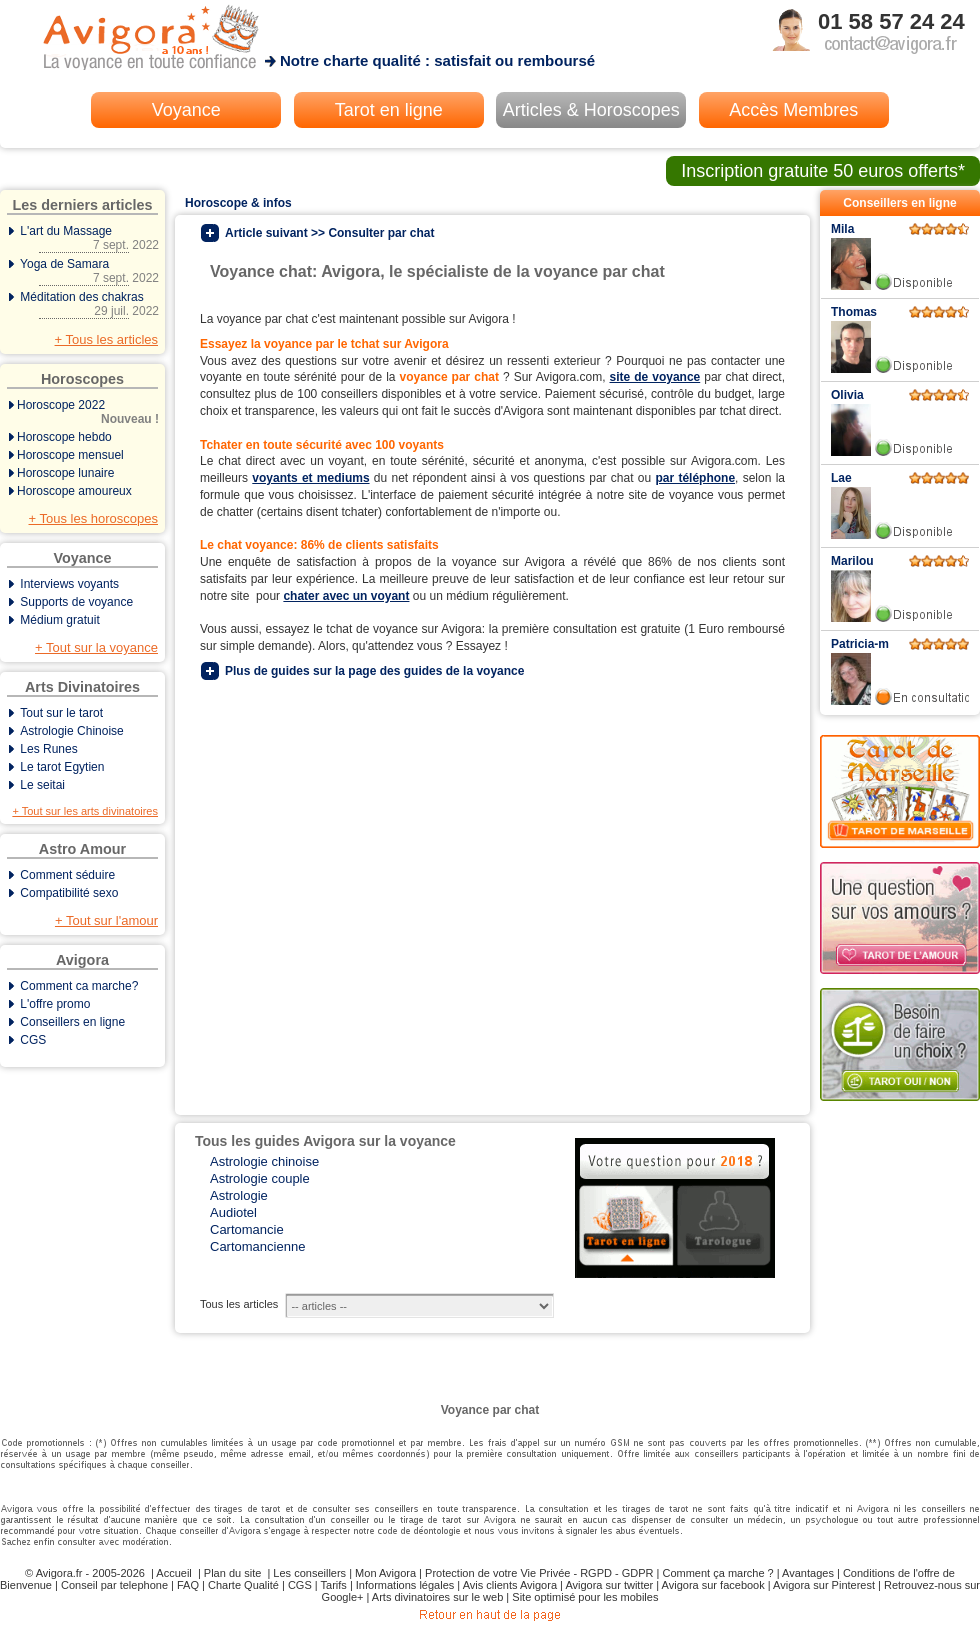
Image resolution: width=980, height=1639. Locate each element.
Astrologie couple (260, 1178)
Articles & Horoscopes (591, 110)
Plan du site (232, 1573)
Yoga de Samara (84, 271)
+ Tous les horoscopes (93, 518)
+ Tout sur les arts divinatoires (85, 811)
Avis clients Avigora (510, 1585)
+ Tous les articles (106, 339)
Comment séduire (67, 875)
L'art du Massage (84, 238)
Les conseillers (309, 1573)
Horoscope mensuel (70, 455)
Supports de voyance (76, 602)
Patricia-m (860, 644)
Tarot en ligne (389, 110)
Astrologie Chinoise (71, 731)
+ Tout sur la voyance (96, 647)
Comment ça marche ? (717, 1573)
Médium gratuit (59, 620)
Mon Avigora (385, 1573)
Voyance (186, 110)
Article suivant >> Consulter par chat (329, 233)
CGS (33, 1040)
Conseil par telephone (114, 1585)
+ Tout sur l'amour (106, 920)
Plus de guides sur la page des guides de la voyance (374, 671)
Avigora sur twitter (609, 1585)
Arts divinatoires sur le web (437, 1597)
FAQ (188, 1585)
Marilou (852, 561)
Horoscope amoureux (74, 491)
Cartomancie (247, 1229)
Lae (841, 478)
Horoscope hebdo (64, 437)
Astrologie (239, 1195)
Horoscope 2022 (84, 412)
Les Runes (48, 749)
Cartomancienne (257, 1246)
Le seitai (42, 785)
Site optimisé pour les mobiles (585, 1597)
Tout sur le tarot (61, 713)
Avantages (808, 1573)
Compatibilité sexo (69, 893)
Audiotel (233, 1212)
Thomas (854, 312)
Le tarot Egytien (62, 767)
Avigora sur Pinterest (824, 1585)
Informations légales (405, 1585)
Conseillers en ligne (72, 1022)
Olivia (847, 395)
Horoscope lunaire (65, 473)
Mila (842, 229)
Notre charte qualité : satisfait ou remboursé (437, 60)
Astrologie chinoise (264, 1161)
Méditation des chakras (84, 304)
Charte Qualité (243, 1585)
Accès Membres (793, 110)
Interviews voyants (69, 584)
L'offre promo (55, 1004)
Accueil (173, 1573)
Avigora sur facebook (713, 1585)
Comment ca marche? (79, 986)
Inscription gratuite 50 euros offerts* (823, 171)
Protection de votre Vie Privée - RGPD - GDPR (539, 1573)
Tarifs (334, 1585)
